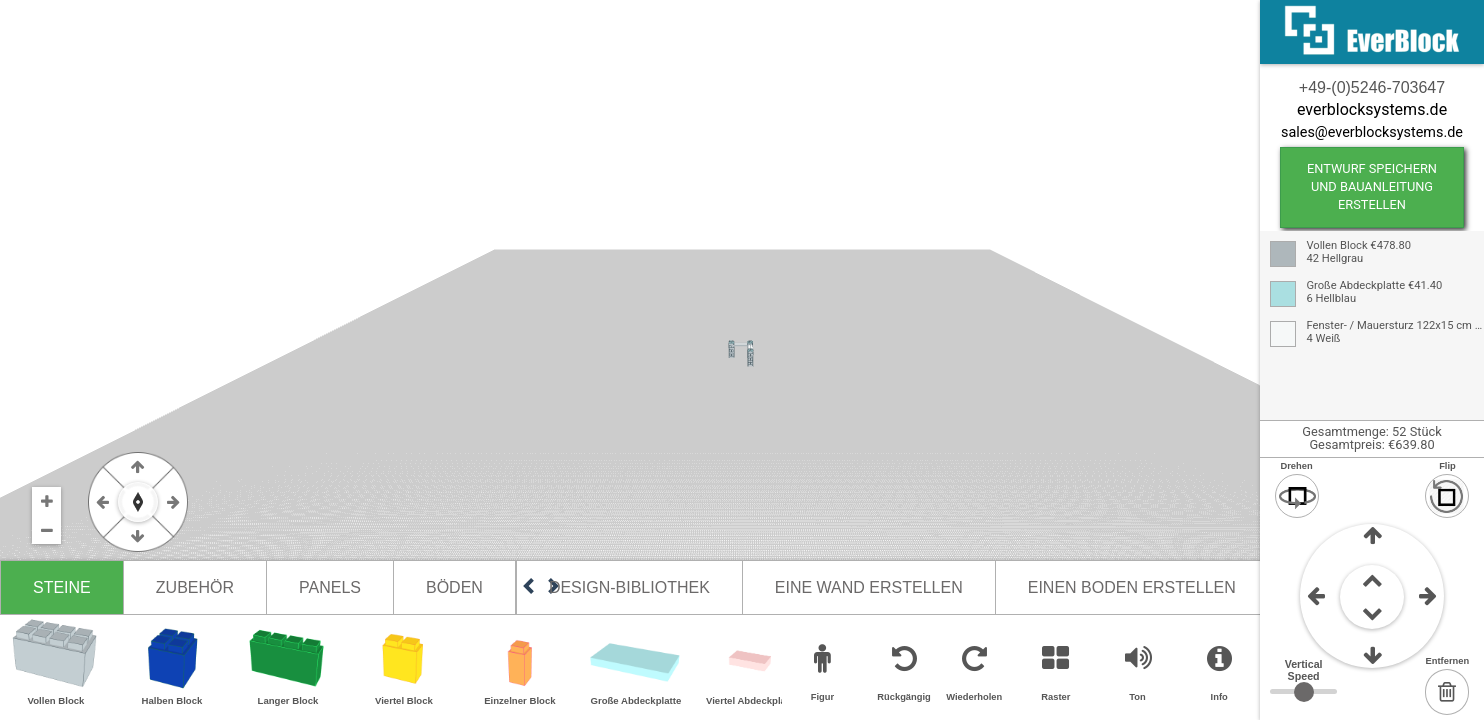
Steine (62, 587)
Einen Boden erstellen (1132, 587)
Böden (454, 587)
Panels (330, 587)
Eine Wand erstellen (869, 587)
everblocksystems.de (1372, 109)
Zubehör (195, 587)
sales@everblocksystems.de (1372, 132)
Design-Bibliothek (629, 587)
